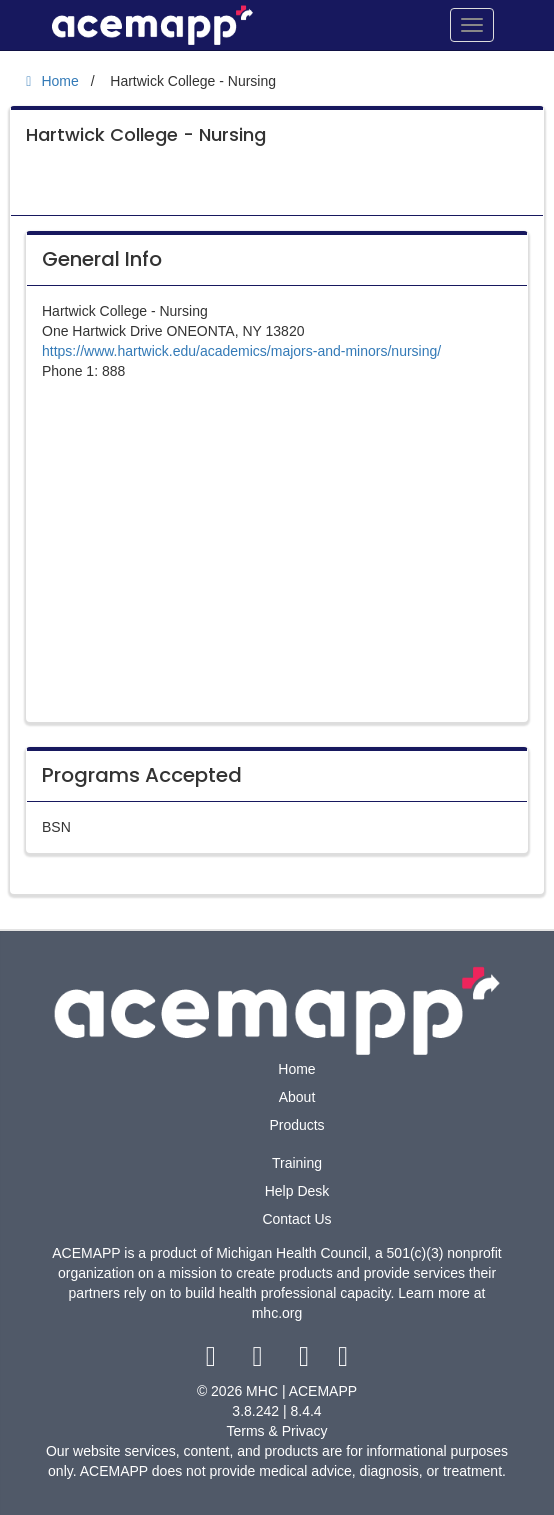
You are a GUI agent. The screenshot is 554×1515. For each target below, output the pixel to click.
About (297, 1097)
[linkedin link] (343, 1361)
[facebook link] (212, 1361)
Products (296, 1125)
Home (296, 1069)
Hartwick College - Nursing (146, 134)
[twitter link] (259, 1361)
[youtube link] (306, 1361)
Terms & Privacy (276, 1431)
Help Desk (297, 1191)
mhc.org (277, 1313)
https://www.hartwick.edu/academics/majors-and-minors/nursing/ (241, 351)
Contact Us (296, 1219)
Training (297, 1163)
